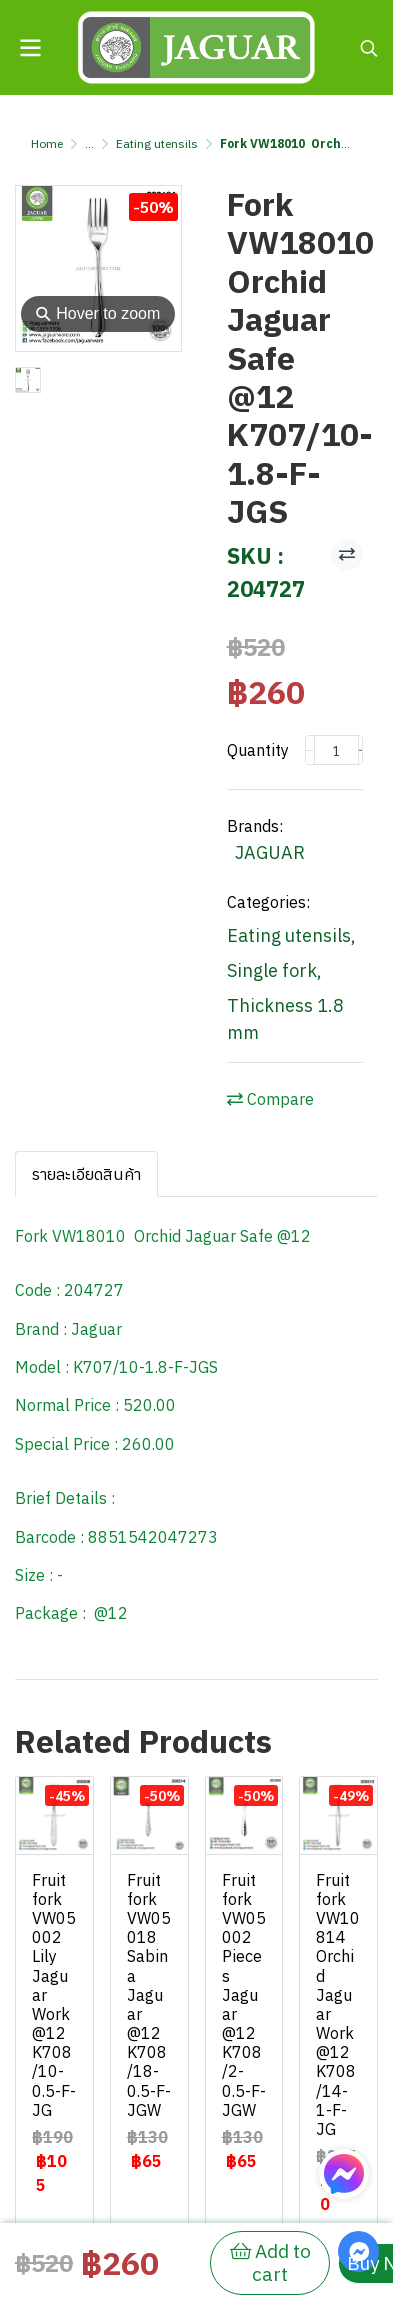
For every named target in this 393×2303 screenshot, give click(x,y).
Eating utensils (157, 143)
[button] (369, 48)
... (89, 143)
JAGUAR (270, 852)
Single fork (274, 970)
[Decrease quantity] (310, 750)
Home (47, 143)
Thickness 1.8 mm (285, 1019)
